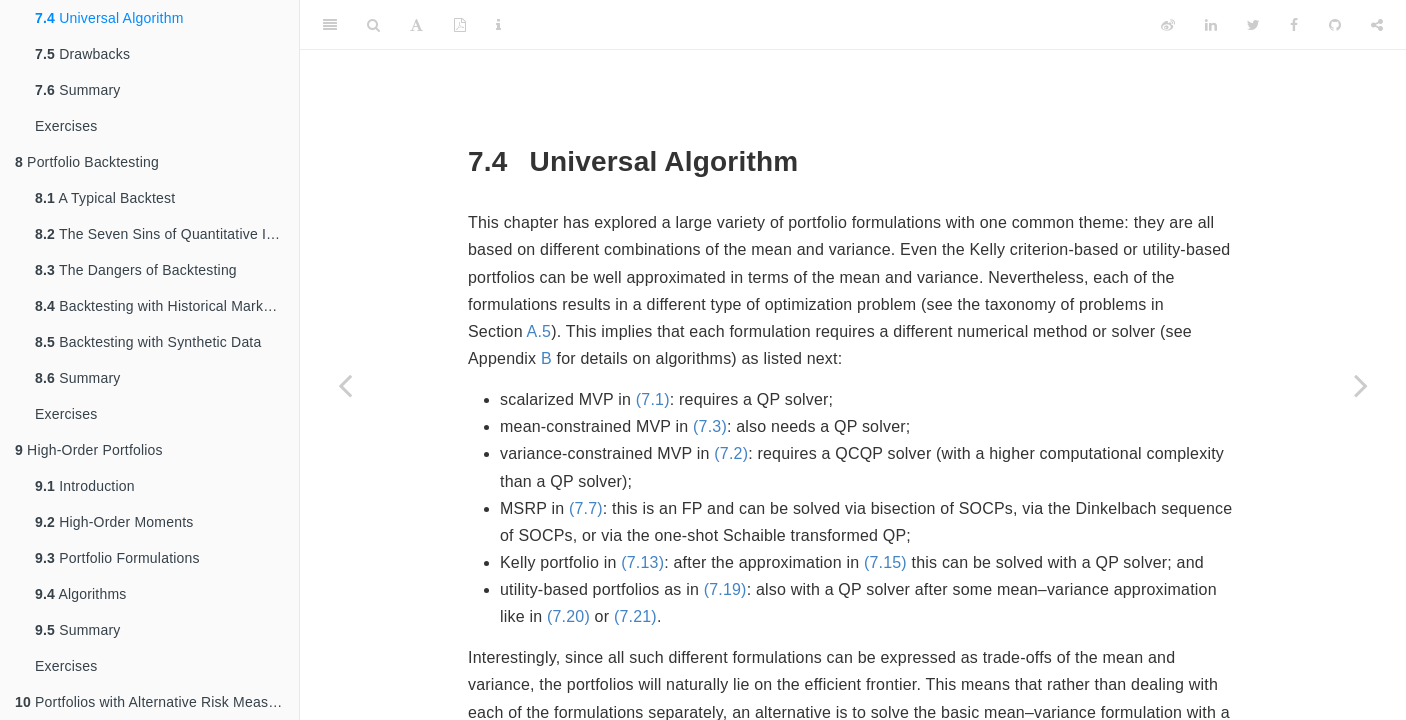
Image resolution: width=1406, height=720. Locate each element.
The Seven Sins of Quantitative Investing (167, 234)
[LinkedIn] (1211, 25)
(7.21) (635, 616)
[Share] (1377, 25)
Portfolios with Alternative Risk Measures (155, 702)
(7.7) (586, 508)
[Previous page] (345, 385)
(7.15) (885, 562)
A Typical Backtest (105, 198)
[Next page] (1361, 385)
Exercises (66, 126)
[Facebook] (1294, 25)
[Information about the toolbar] (498, 25)
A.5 (539, 331)
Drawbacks (82, 54)
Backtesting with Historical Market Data (167, 306)
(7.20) (568, 616)
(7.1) (653, 399)
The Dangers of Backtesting (136, 270)
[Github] (1335, 25)
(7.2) (731, 453)
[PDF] (460, 25)
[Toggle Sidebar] (330, 25)
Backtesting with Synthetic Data (148, 342)
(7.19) (725, 589)
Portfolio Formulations (117, 558)
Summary (77, 90)
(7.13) (642, 562)
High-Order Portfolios (89, 450)
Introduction (85, 486)
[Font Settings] (416, 25)
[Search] (373, 25)
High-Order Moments (114, 522)
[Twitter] (1253, 25)
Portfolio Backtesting (87, 162)
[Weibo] (1168, 25)
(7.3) (710, 426)
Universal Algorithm (109, 18)
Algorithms (81, 594)
